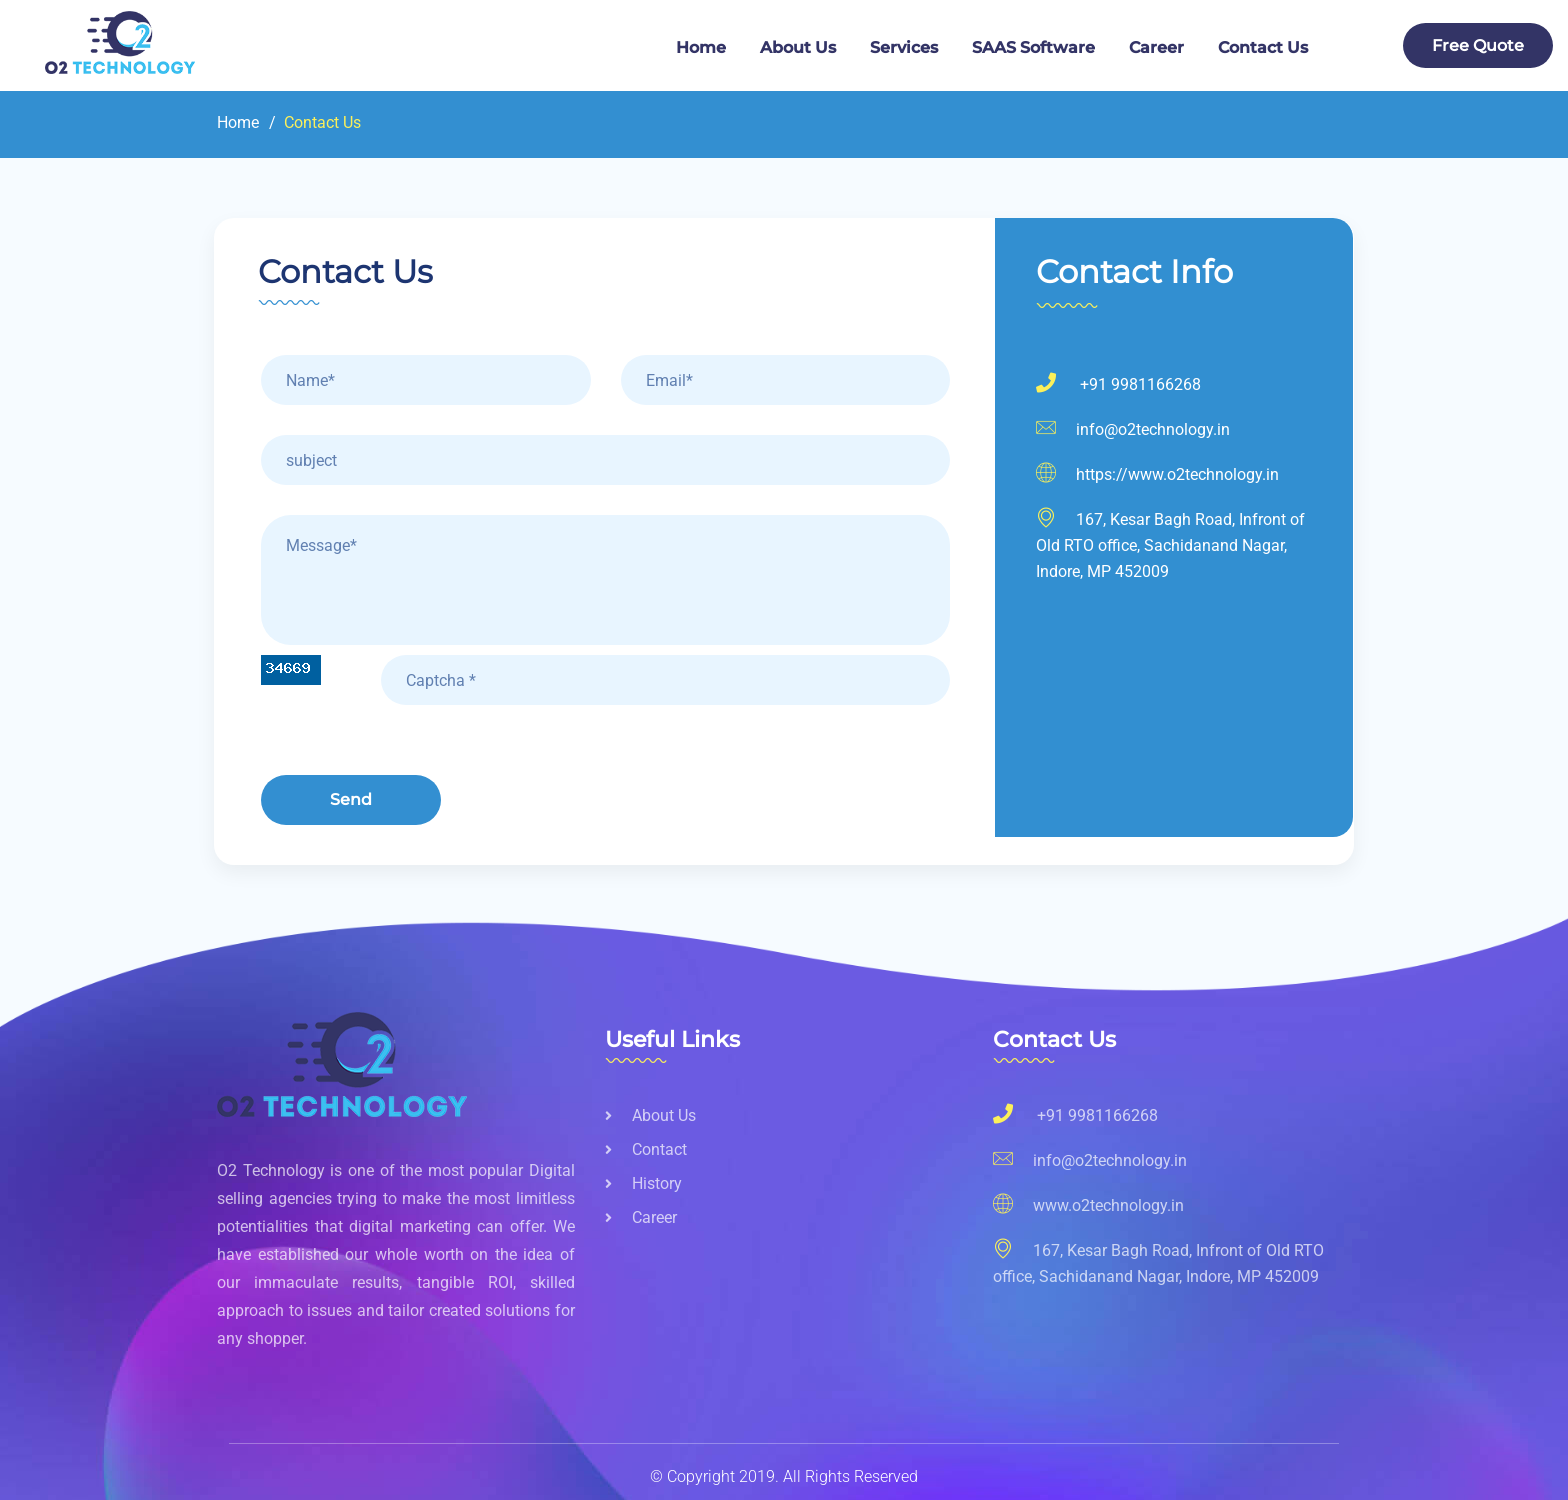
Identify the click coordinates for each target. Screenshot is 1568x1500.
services (904, 47)
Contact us (1263, 47)
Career (1156, 47)
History (643, 1183)
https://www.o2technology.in (1157, 474)
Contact (646, 1149)
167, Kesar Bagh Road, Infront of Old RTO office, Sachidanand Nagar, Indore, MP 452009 (1158, 1261)
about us (798, 47)
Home (701, 47)
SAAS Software (1033, 47)
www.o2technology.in (1088, 1204)
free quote (1478, 45)
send (351, 799)
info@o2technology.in (1133, 429)
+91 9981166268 (1118, 384)
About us (650, 1115)
